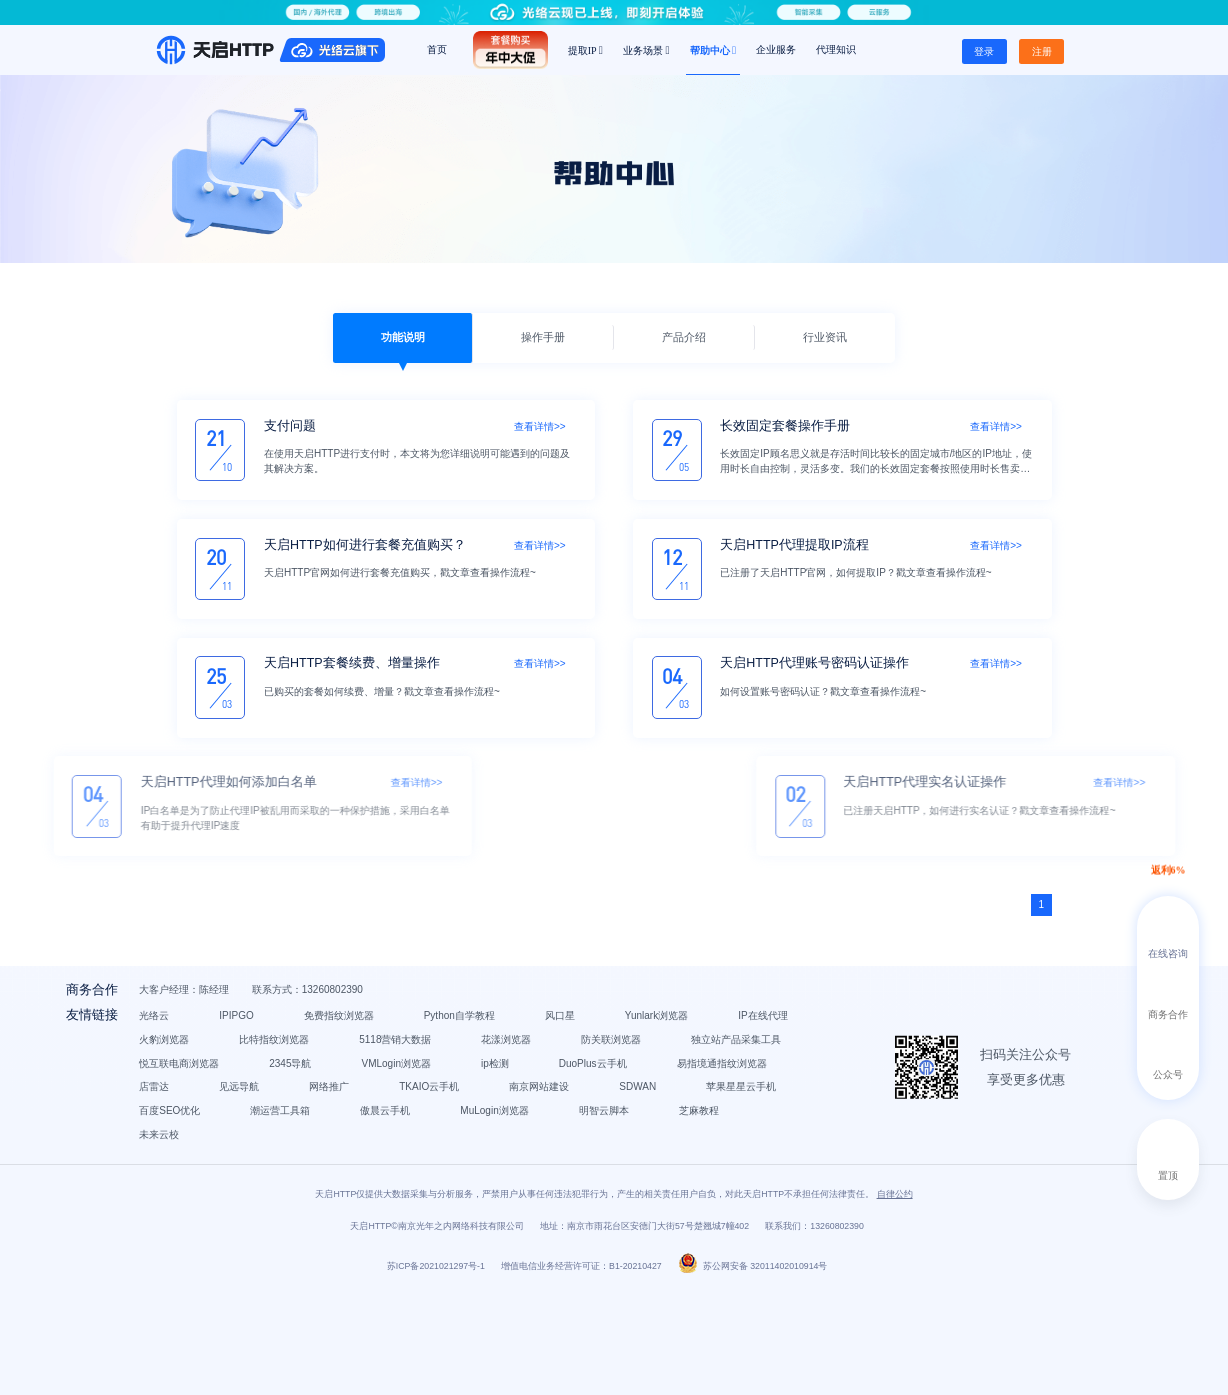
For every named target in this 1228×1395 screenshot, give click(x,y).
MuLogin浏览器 (600, 1189)
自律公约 (895, 1297)
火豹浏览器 (483, 1070)
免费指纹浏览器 (445, 1046)
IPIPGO (342, 1046)
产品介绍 (684, 337)
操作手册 (543, 337)
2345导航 (396, 1117)
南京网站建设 (385, 1165)
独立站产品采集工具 (623, 1094)
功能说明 (403, 337)
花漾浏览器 (393, 1094)
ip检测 (601, 1117)
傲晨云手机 (491, 1189)
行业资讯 (825, 337)
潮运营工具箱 (386, 1189)
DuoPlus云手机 (279, 1141)
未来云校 (455, 1212)
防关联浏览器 (498, 1094)
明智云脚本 (270, 1212)
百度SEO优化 (275, 1189)
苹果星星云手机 (587, 1165)
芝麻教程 (365, 1212)
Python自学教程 (565, 1046)
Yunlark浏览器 (276, 1070)
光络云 (260, 1046)
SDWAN (483, 1165)
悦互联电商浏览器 (285, 1117)
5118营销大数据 (281, 1094)
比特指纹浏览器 (593, 1070)
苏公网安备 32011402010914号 (753, 1369)
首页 (437, 49)
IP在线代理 (383, 1070)
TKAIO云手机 (275, 1165)
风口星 (666, 1046)
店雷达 (518, 1141)
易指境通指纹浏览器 (408, 1141)
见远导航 (603, 1141)
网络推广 (693, 1141)
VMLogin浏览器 (502, 1117)
